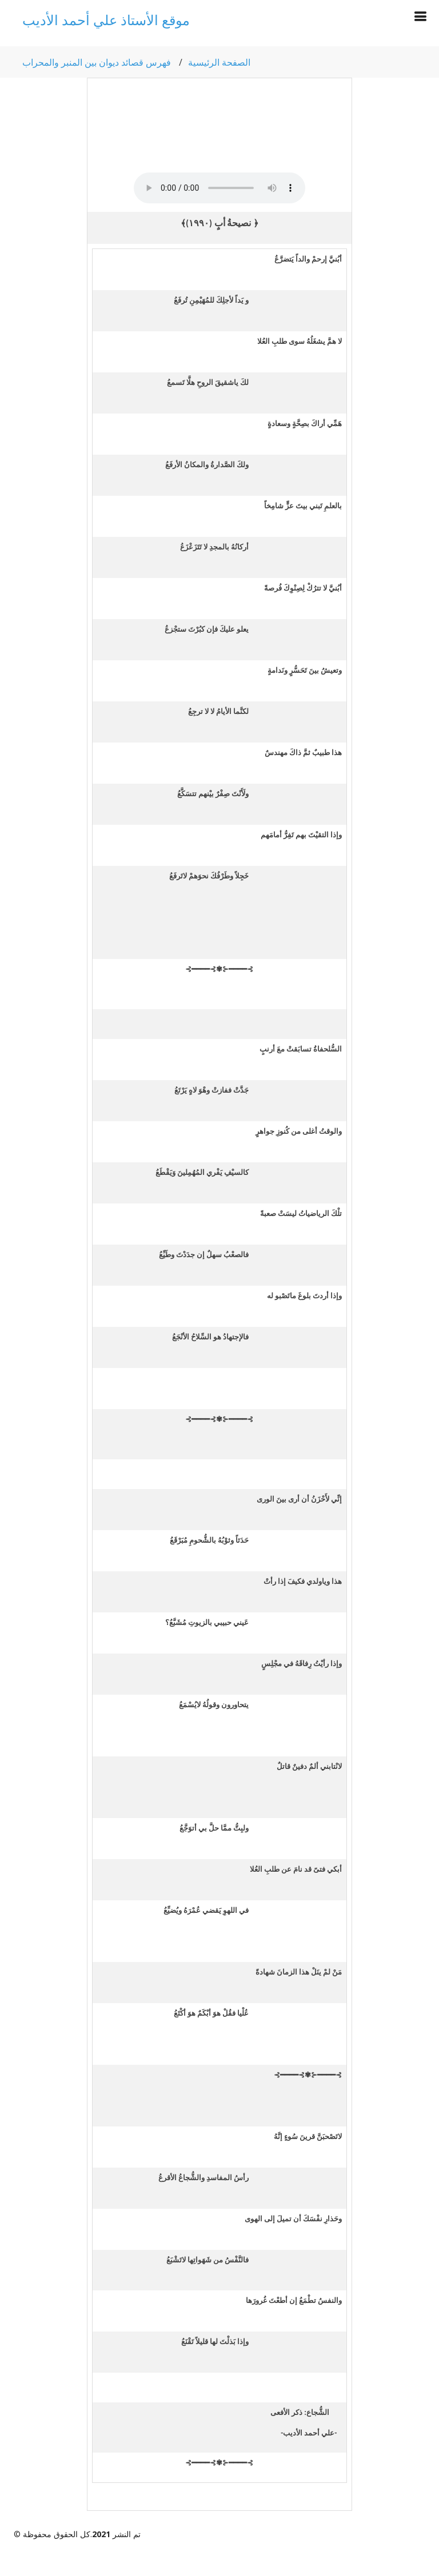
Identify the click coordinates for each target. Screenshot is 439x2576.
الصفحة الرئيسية (219, 62)
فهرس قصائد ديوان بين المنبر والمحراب (96, 62)
